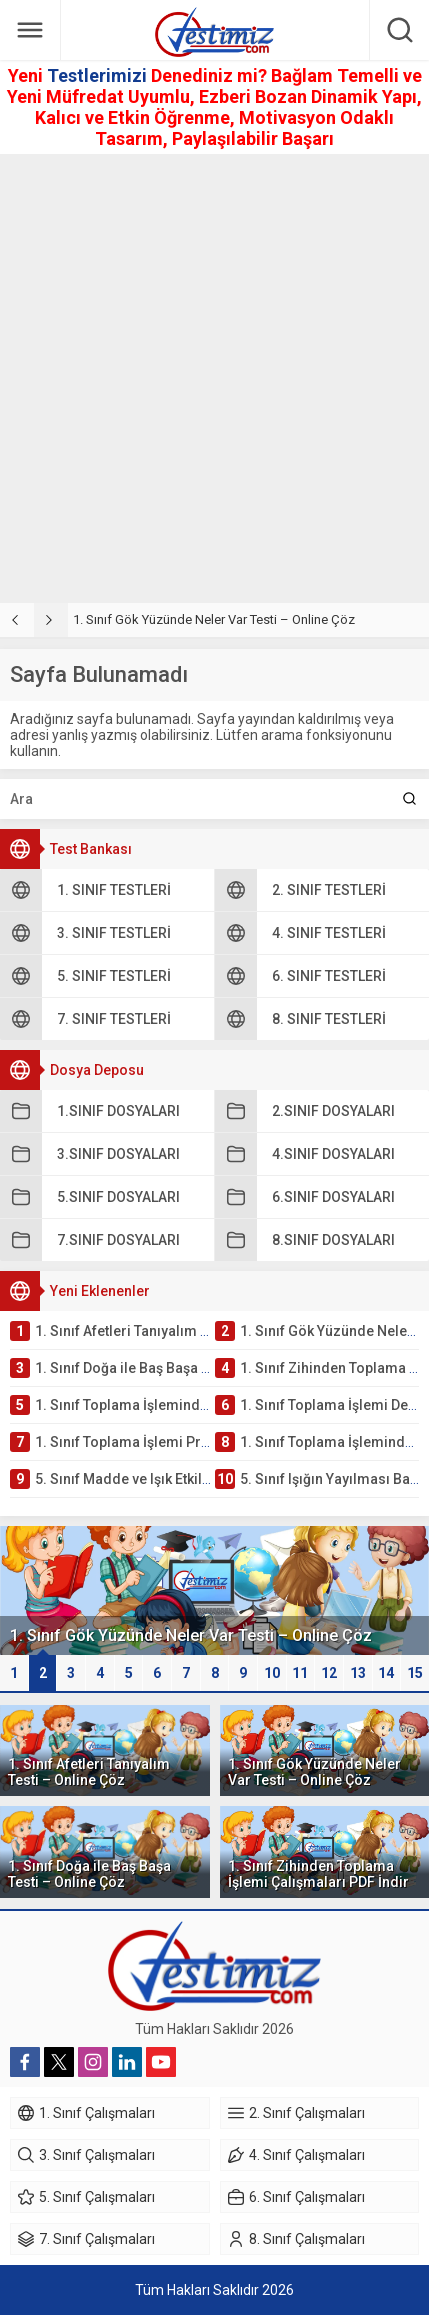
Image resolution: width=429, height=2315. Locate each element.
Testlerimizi (99, 75)
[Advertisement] (214, 378)
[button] (14, 1673)
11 (300, 1673)
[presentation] (17, 620)
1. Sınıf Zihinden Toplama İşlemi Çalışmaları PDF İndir (318, 1874)
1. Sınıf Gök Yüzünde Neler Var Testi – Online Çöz (214, 619)
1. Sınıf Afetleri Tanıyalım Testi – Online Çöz (89, 1772)
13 (358, 1673)
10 (272, 1673)
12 (329, 1673)
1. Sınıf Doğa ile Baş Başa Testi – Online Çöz (89, 1874)
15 (415, 1673)
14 (386, 1673)
